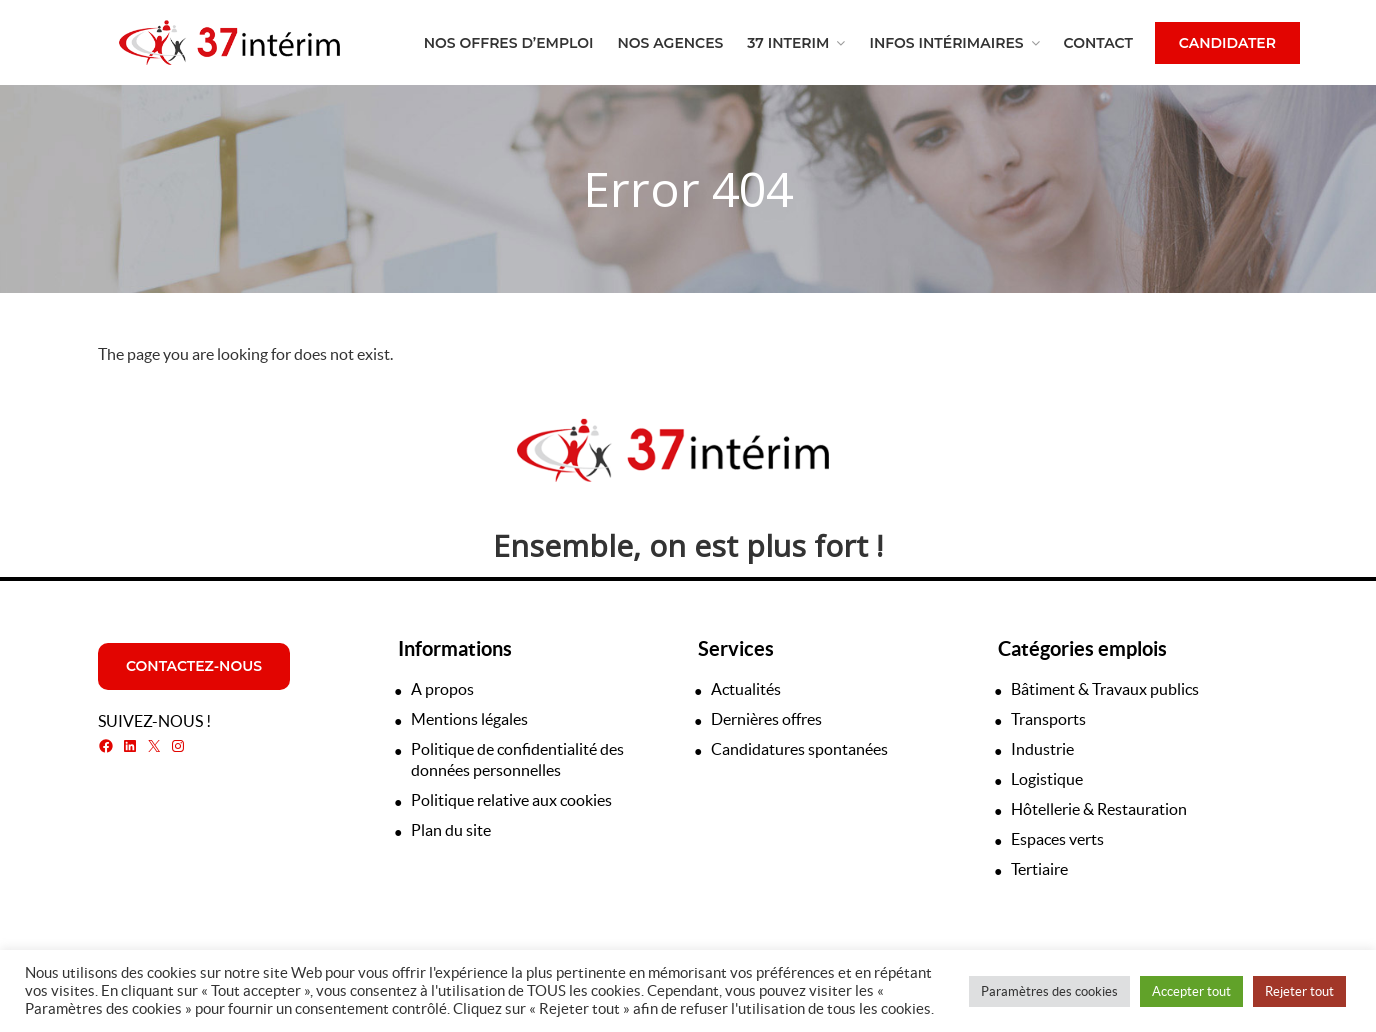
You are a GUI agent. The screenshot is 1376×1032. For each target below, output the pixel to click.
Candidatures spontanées (799, 749)
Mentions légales (469, 719)
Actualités (746, 689)
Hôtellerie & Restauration (1099, 809)
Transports (1048, 719)
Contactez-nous (194, 666)
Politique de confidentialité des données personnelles (517, 759)
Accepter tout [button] (1191, 991)
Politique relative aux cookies (511, 800)
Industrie (1042, 749)
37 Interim (788, 43)
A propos (442, 689)
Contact (1098, 43)
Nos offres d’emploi (509, 43)
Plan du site (451, 830)
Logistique (1047, 779)
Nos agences (670, 43)
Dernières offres (766, 719)
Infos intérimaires (946, 43)
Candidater (1227, 43)
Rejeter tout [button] (1299, 991)
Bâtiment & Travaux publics (1105, 689)
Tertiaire (1039, 869)
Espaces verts (1057, 839)
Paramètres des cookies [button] (1049, 991)
